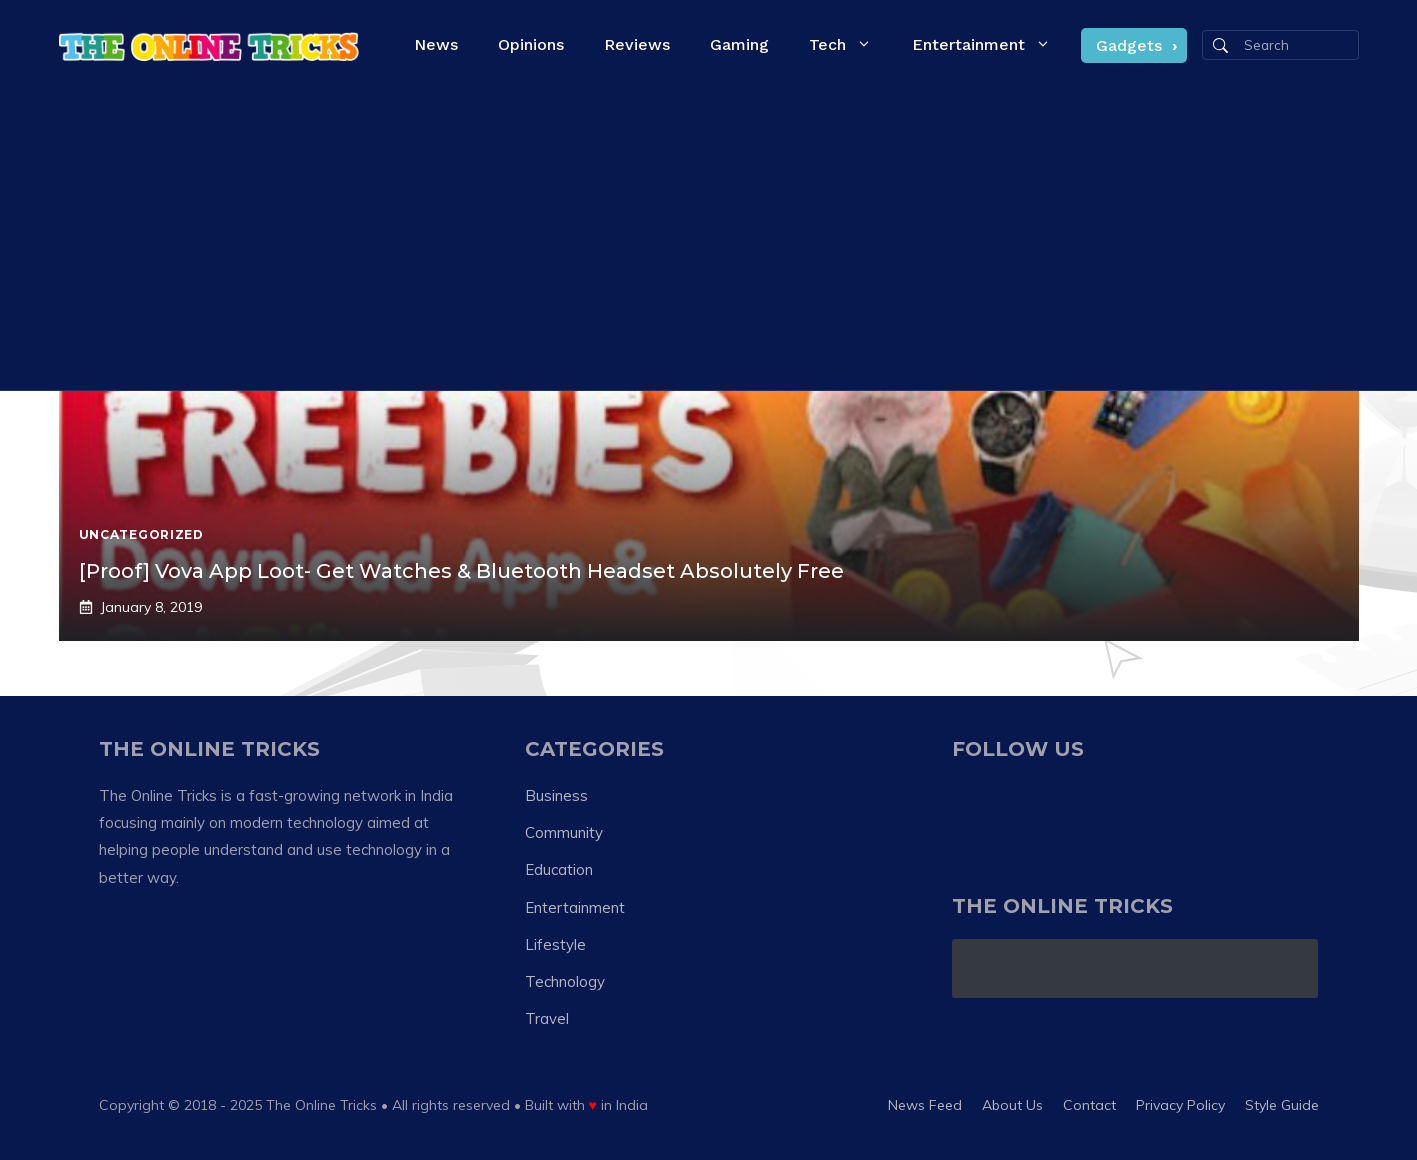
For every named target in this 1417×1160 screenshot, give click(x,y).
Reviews (637, 44)
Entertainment (991, 45)
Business (556, 795)
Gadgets (1129, 45)
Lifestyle (555, 944)
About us (1012, 1105)
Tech (850, 45)
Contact (1089, 1105)
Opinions (531, 44)
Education (559, 869)
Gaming (739, 44)
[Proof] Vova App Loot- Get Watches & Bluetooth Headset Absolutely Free (461, 571)
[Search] (1220, 45)
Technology (565, 981)
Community (564, 832)
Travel (547, 1018)
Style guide (1282, 1105)
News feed (925, 1105)
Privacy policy (1180, 1105)
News (436, 44)
